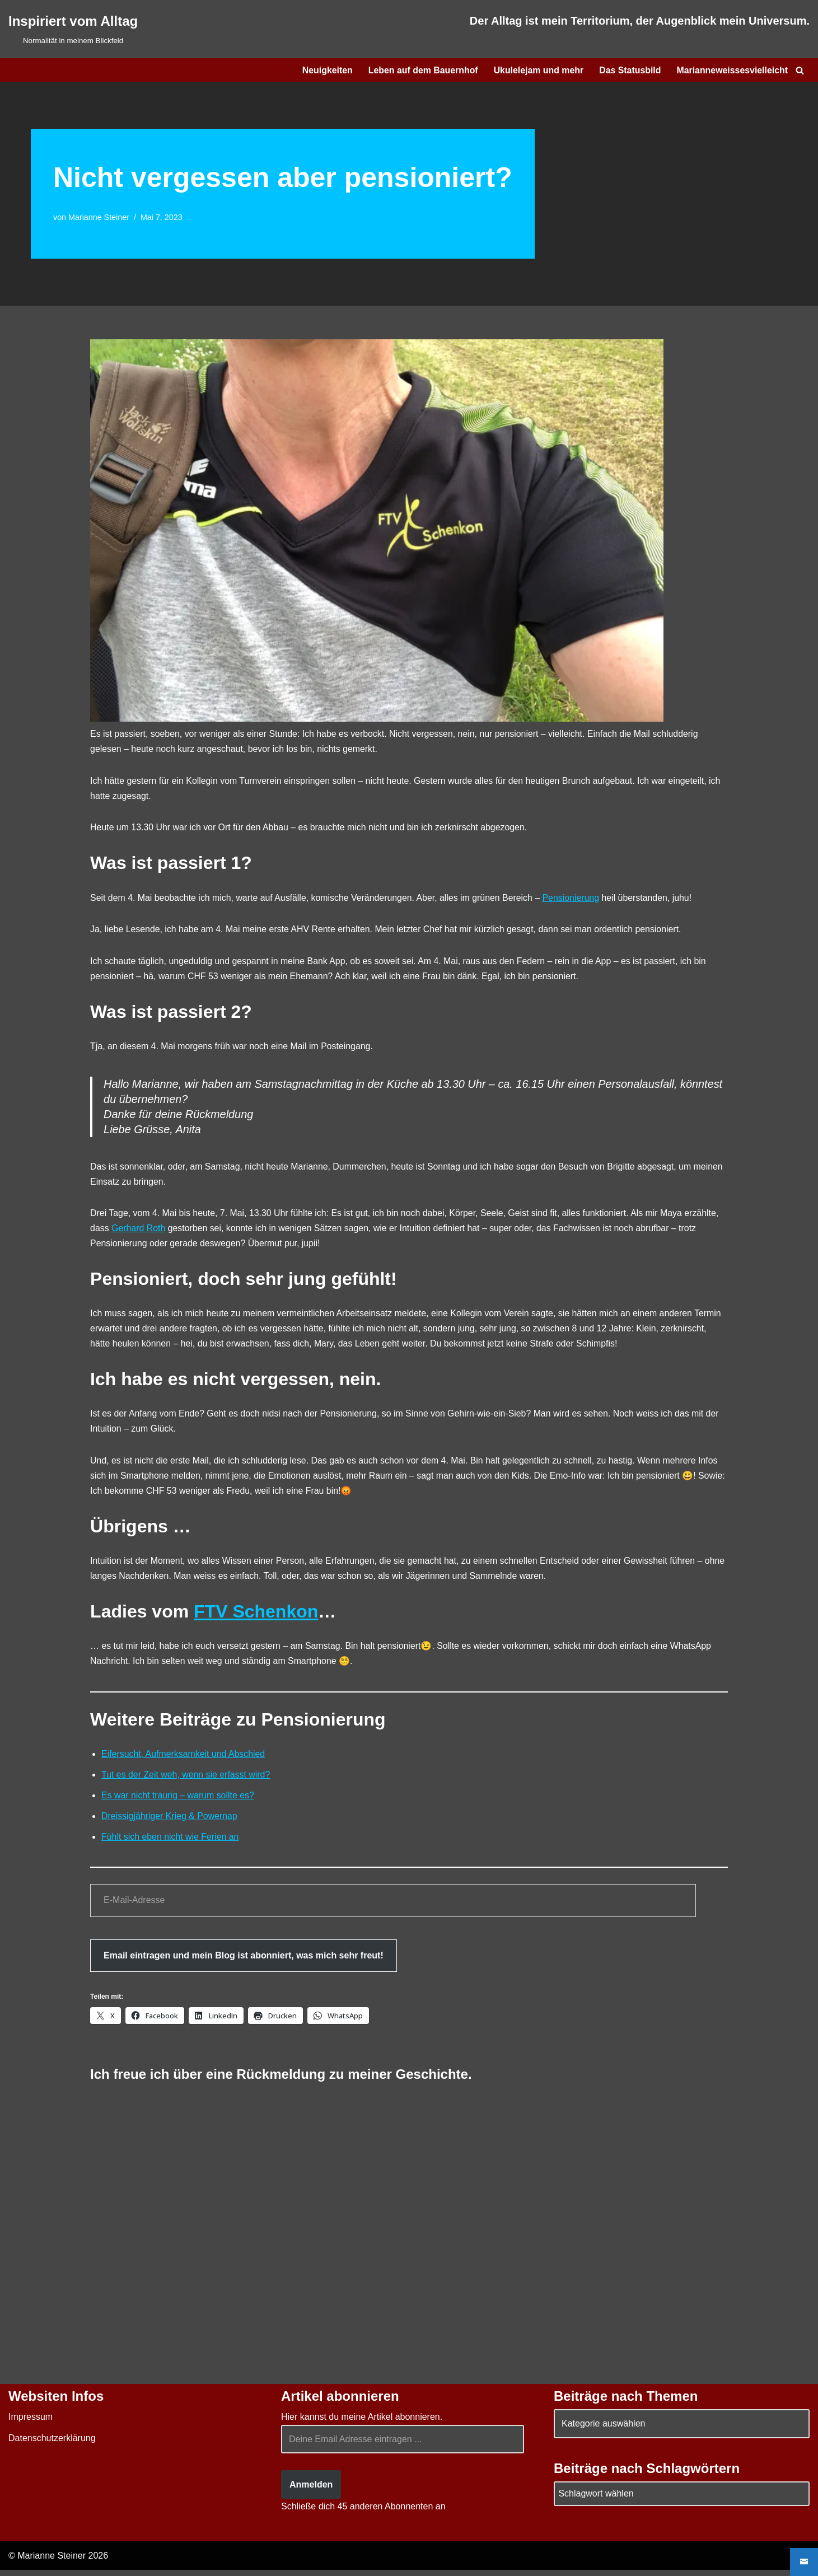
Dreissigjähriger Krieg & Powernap (170, 1822)
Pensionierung (574, 899)
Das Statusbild (629, 70)
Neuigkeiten (324, 70)
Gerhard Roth (138, 1231)
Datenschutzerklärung (52, 2444)
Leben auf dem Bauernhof (421, 70)
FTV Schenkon (256, 1616)
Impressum (30, 2423)
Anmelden (311, 2490)
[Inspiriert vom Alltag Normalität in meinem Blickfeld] (73, 29)
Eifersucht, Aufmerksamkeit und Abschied (183, 1759)
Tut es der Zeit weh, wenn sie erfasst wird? (186, 1780)
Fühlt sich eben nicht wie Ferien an (170, 1843)
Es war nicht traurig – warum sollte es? (178, 1801)
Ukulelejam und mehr (537, 70)
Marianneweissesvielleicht (732, 70)
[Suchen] (800, 70)
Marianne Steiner (99, 217)
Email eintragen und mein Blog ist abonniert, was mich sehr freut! (244, 1961)
